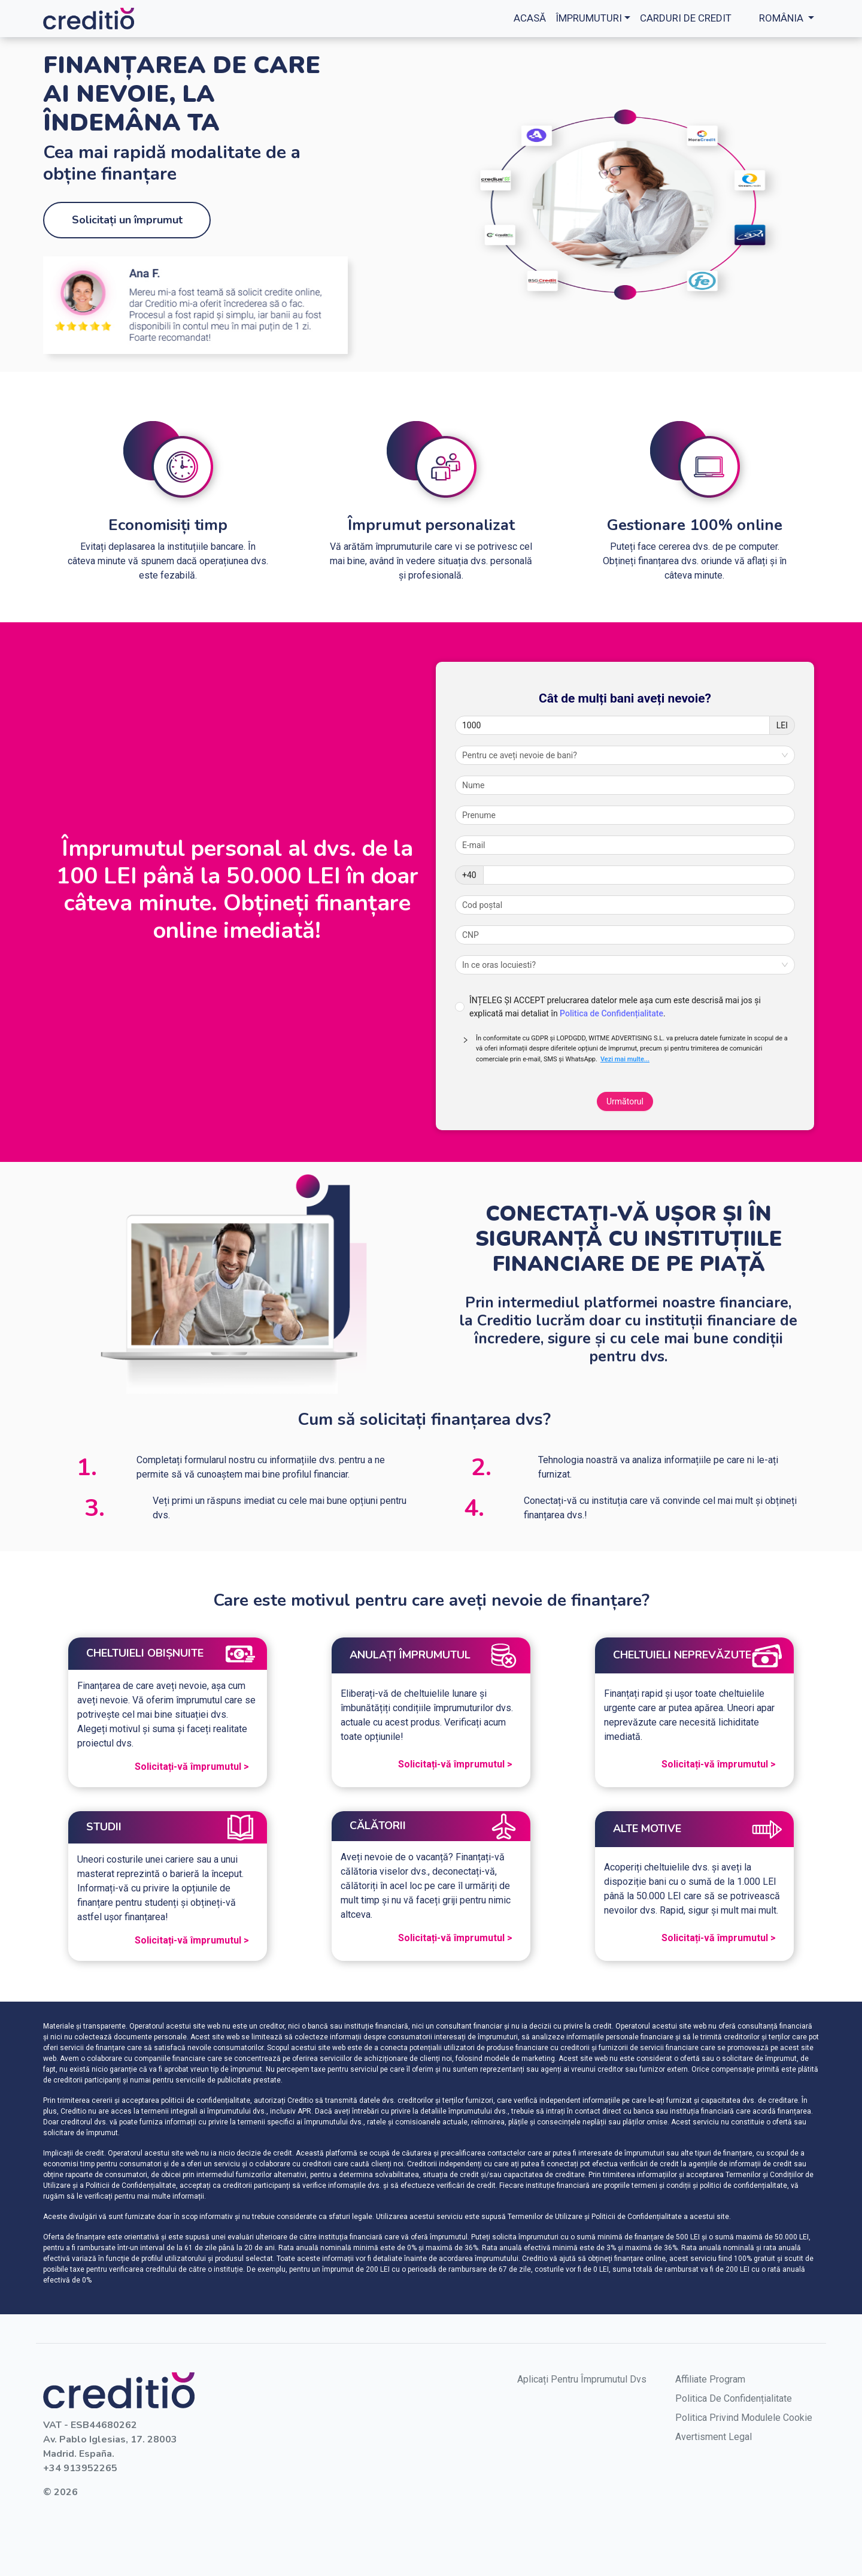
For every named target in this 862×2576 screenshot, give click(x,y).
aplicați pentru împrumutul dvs (581, 2379)
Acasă (530, 18)
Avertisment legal (713, 2436)
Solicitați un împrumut (127, 220)
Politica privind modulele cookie (743, 2417)
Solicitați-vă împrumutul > (192, 1766)
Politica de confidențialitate (733, 2398)
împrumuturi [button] (589, 18)
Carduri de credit (686, 18)
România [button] (781, 18)
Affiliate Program (710, 2379)
